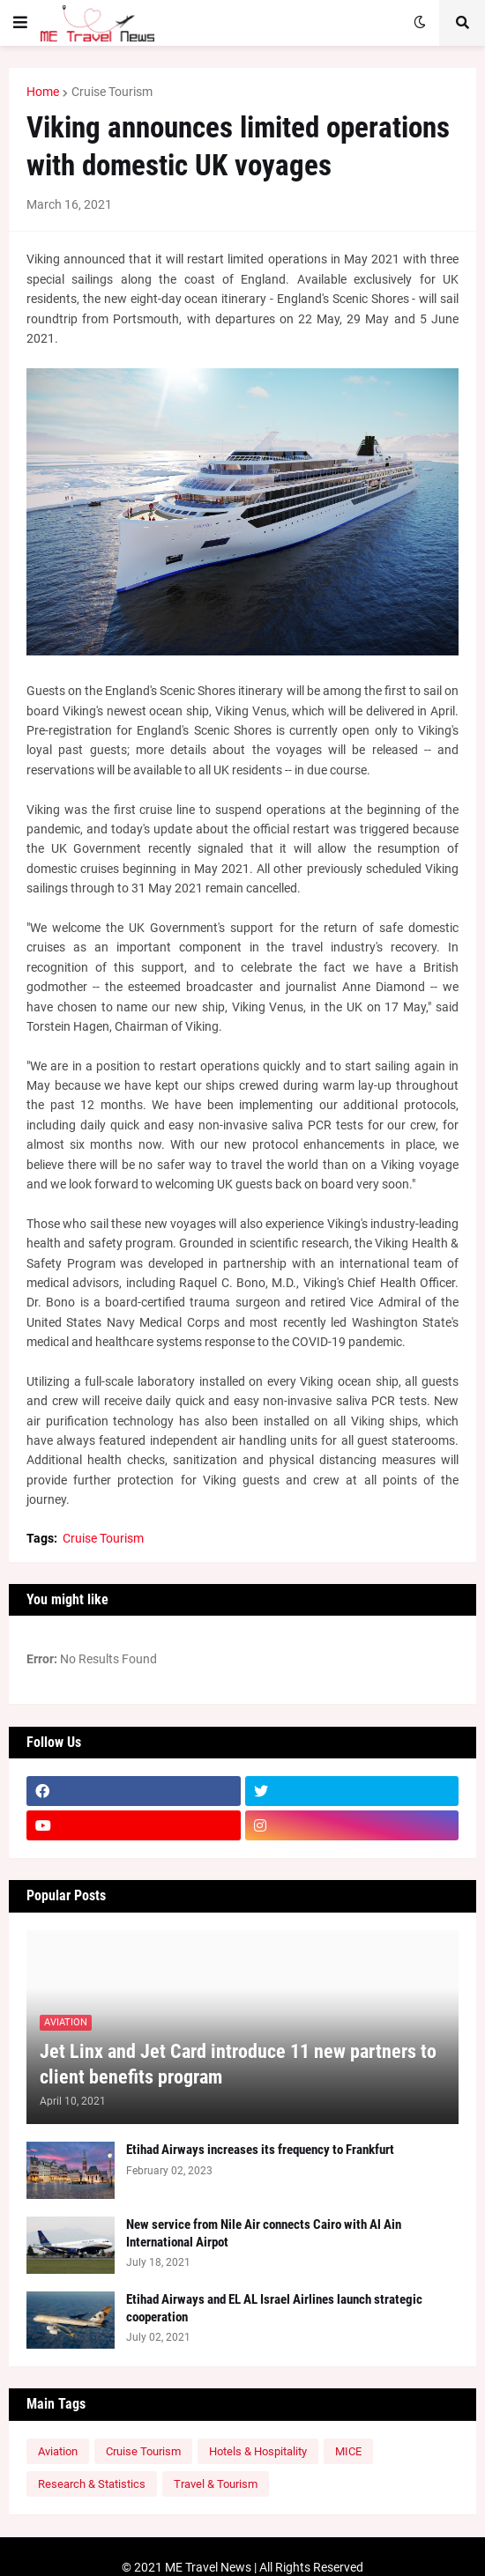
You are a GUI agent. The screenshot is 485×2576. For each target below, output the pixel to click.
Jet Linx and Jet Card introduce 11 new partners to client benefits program (238, 2064)
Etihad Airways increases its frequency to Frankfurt (260, 2150)
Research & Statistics (92, 2484)
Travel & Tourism (215, 2484)
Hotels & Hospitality (258, 2451)
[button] (20, 23)
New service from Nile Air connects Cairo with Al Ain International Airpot (263, 2233)
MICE (348, 2451)
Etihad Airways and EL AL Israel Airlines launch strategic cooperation (274, 2308)
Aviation (58, 2451)
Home (42, 91)
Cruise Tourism (112, 91)
